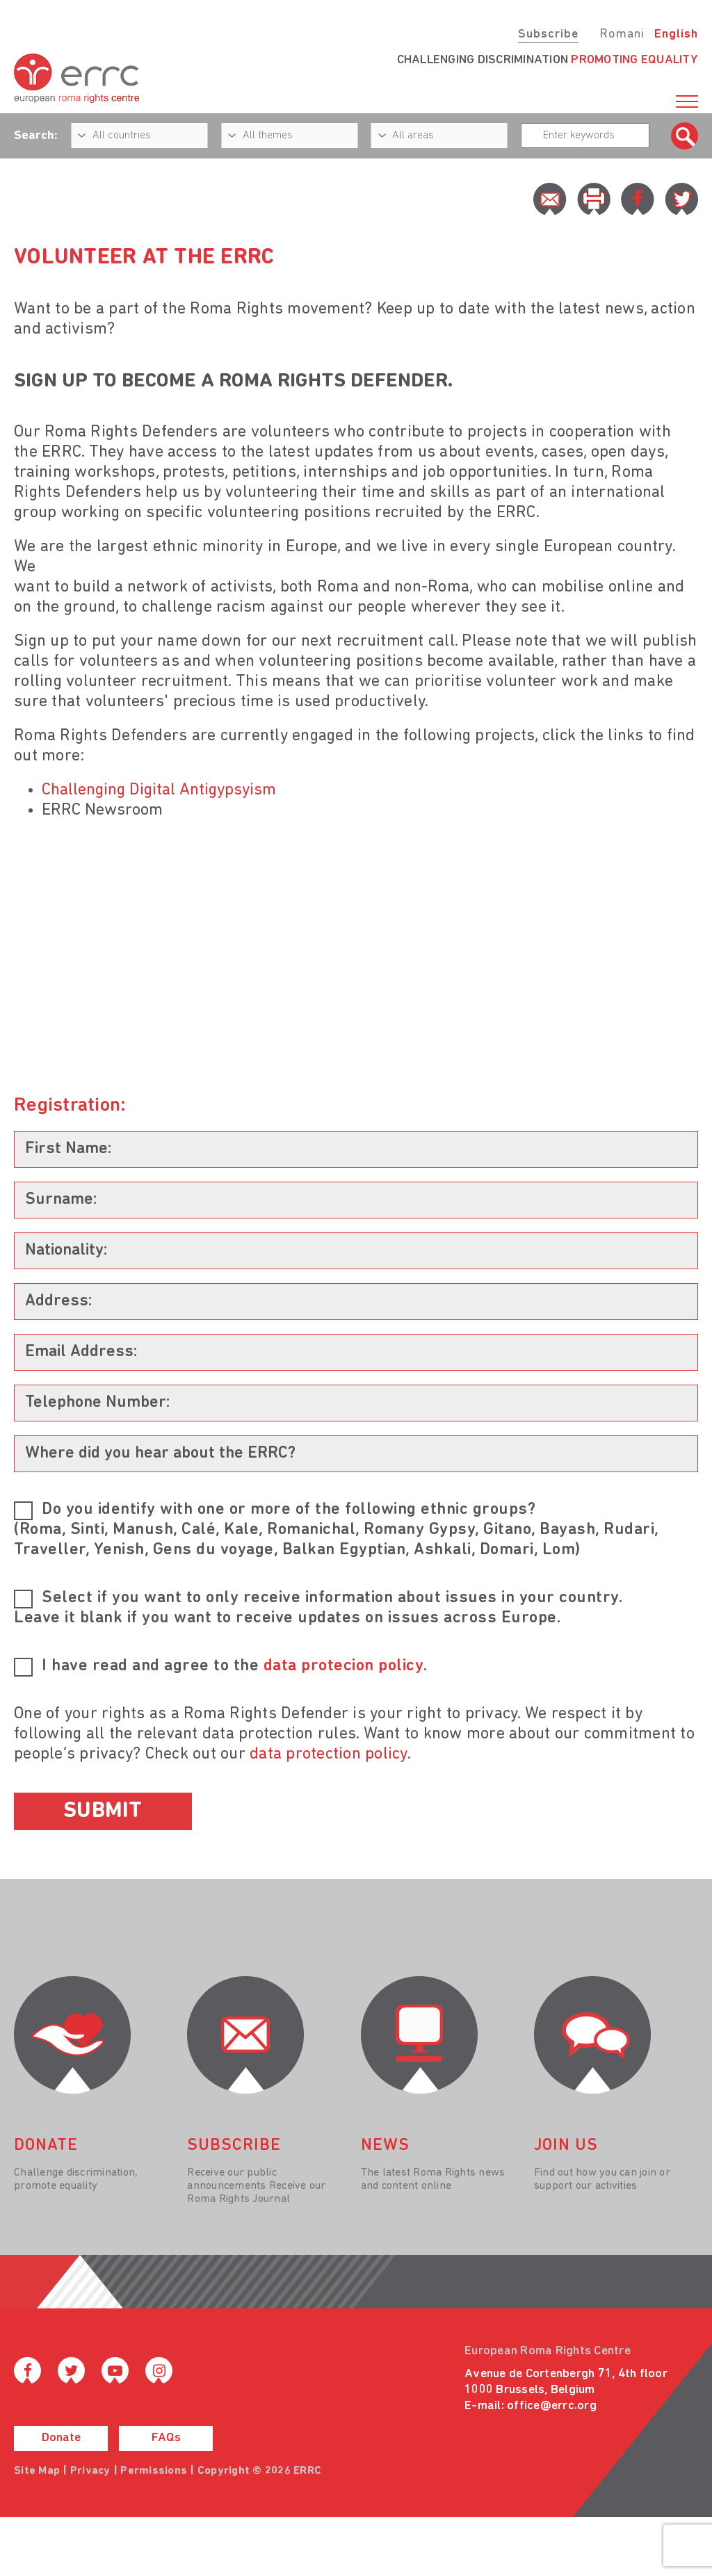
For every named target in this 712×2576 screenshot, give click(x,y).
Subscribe (548, 34)
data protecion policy (344, 1666)
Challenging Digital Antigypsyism (159, 790)
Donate (61, 2438)
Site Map (37, 2471)
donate (46, 2145)
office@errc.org (552, 2406)
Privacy (90, 2471)
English (676, 34)
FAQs (166, 2438)
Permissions (153, 2471)
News (385, 2145)
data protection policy (328, 1754)
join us (566, 2145)
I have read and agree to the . (235, 1666)
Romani (622, 34)
